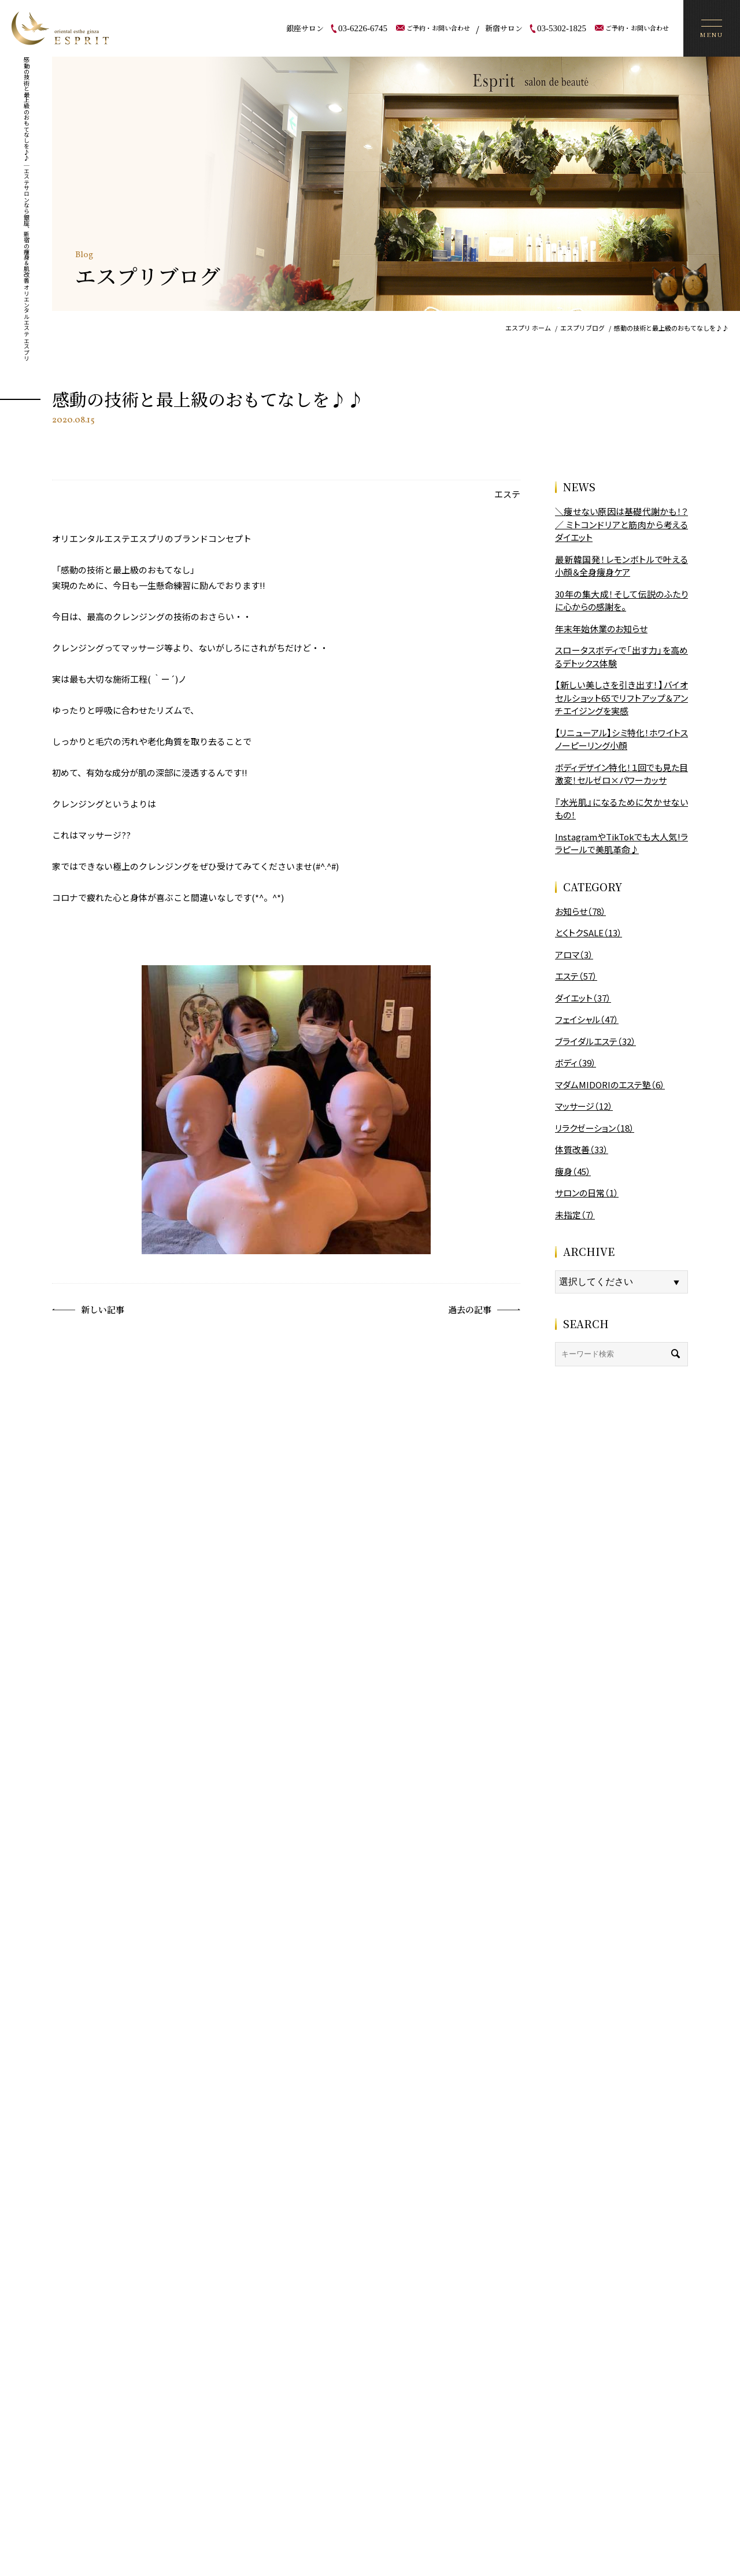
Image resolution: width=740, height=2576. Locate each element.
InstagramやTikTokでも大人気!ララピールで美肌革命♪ (621, 843)
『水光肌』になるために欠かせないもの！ (621, 808)
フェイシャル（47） (587, 1019)
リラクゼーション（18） (594, 1128)
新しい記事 (88, 1309)
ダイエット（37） (583, 998)
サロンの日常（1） (587, 1193)
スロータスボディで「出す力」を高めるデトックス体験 (621, 656)
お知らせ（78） (580, 911)
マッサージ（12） (584, 1106)
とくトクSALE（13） (588, 932)
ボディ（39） (575, 1063)
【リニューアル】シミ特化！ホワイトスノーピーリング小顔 (621, 739)
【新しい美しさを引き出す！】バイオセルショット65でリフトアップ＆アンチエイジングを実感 (621, 698)
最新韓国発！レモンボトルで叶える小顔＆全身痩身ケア (621, 566)
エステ (507, 494)
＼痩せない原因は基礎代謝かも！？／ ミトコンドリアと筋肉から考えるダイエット (621, 524)
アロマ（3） (574, 954)
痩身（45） (573, 1171)
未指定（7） (575, 1215)
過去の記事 (484, 1309)
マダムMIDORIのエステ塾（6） (610, 1084)
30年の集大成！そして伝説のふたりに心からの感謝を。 (621, 600)
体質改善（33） (581, 1149)
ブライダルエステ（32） (595, 1041)
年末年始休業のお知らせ (601, 628)
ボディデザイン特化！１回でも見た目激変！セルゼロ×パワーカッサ (621, 774)
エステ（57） (576, 976)
